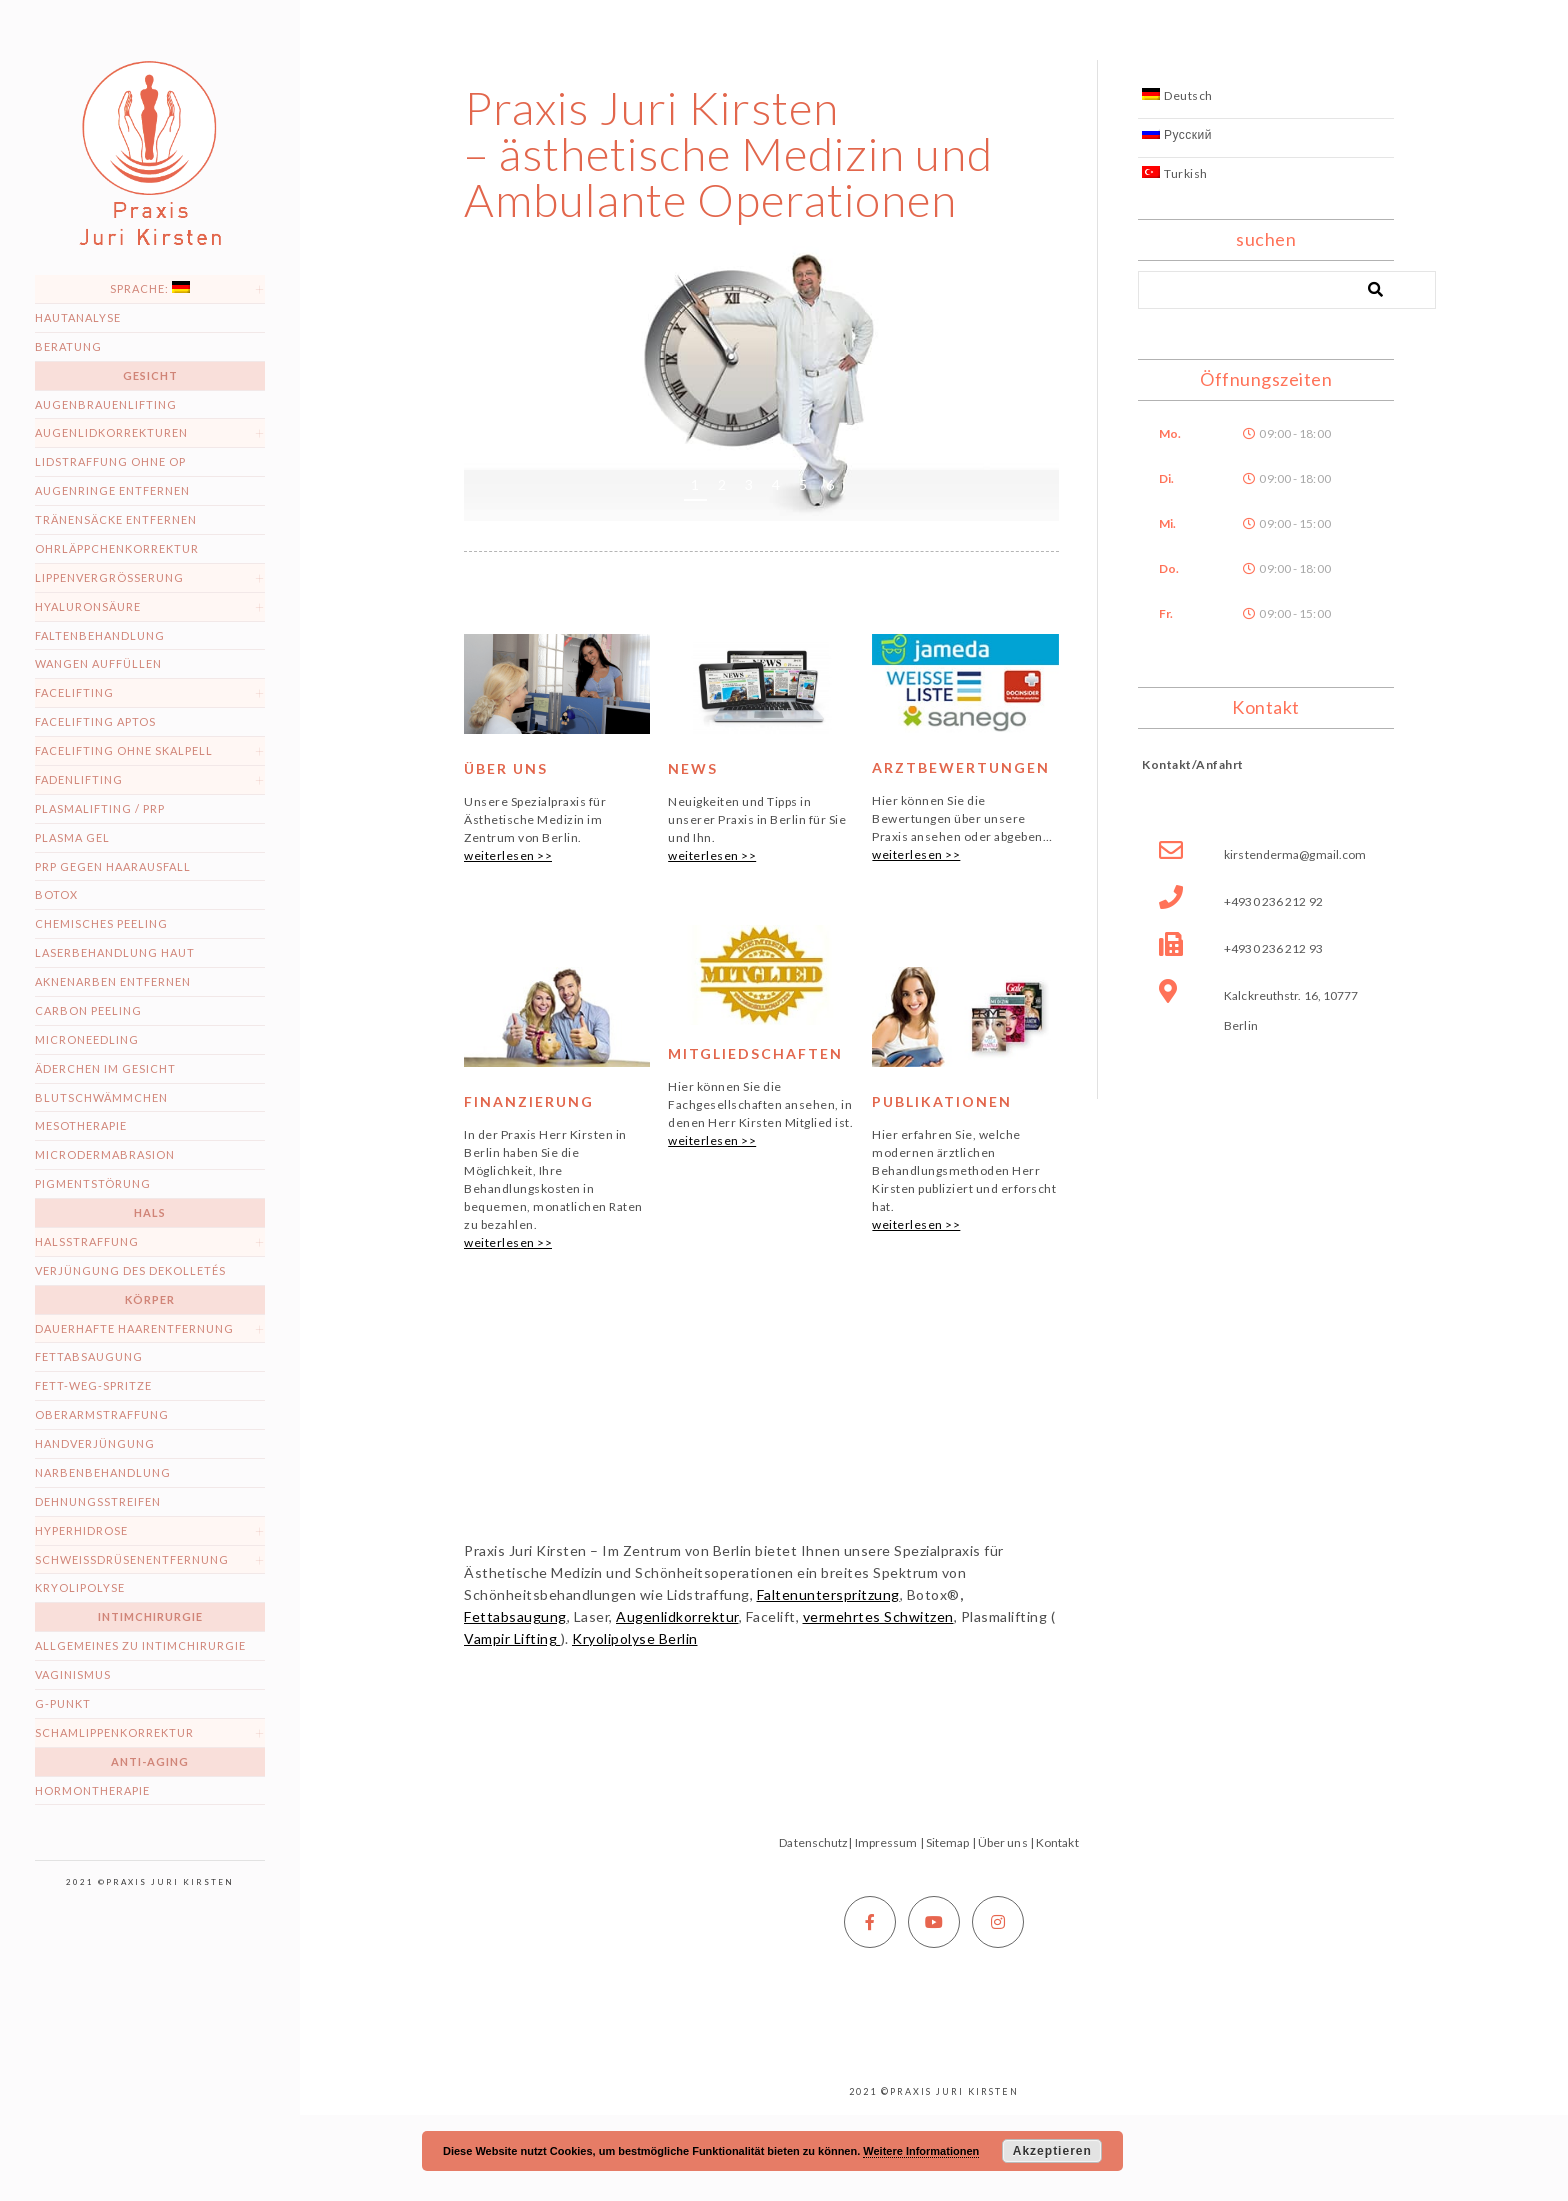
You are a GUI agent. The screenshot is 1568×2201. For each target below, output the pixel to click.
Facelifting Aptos (95, 721)
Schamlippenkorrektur (114, 1732)
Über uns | (1006, 1842)
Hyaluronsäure (88, 606)
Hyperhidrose (81, 1530)
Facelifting (74, 692)
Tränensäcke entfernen (116, 519)
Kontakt (1057, 1842)
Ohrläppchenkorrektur (117, 548)
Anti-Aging (150, 1761)
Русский (1177, 134)
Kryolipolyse (80, 1587)
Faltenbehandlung (100, 635)
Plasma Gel (72, 837)
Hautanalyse (78, 317)
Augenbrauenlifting (106, 404)
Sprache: (150, 288)
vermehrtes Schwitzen (878, 1616)
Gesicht (150, 375)
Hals (150, 1212)
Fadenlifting (79, 779)
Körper (150, 1299)
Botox (56, 894)
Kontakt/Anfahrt (1193, 764)
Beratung (68, 346)
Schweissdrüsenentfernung (132, 1559)
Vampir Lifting (512, 1638)
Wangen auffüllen (98, 663)
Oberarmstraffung (102, 1414)
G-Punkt (63, 1703)
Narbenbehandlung (103, 1472)
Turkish (1175, 173)
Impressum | (889, 1842)
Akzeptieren (1052, 2151)
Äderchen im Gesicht (105, 1068)
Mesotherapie (81, 1125)
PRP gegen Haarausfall (113, 866)
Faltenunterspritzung (828, 1594)
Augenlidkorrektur (677, 1616)
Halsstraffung (87, 1241)
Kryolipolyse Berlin (635, 1638)
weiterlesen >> (508, 855)
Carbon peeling (88, 1010)
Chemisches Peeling (101, 923)
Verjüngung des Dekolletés (130, 1270)
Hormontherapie (92, 1790)
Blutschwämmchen (101, 1097)
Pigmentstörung (93, 1183)
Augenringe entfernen (112, 490)
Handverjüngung (95, 1443)
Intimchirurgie (150, 1616)
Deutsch (1177, 95)
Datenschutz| (815, 1842)
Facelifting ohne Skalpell (124, 750)
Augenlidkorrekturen (111, 432)
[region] (761, 377)
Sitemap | (951, 1842)
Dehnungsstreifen (98, 1501)
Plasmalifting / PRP (100, 808)
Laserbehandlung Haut (115, 952)
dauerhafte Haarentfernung (134, 1328)
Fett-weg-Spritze (93, 1385)
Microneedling (87, 1039)
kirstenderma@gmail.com (1295, 854)
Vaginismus (73, 1674)
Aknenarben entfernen (113, 981)
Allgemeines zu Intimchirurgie (140, 1645)
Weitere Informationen (921, 2151)
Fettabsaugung (89, 1356)
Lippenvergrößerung (109, 577)
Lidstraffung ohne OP (110, 461)
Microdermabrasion (105, 1154)
